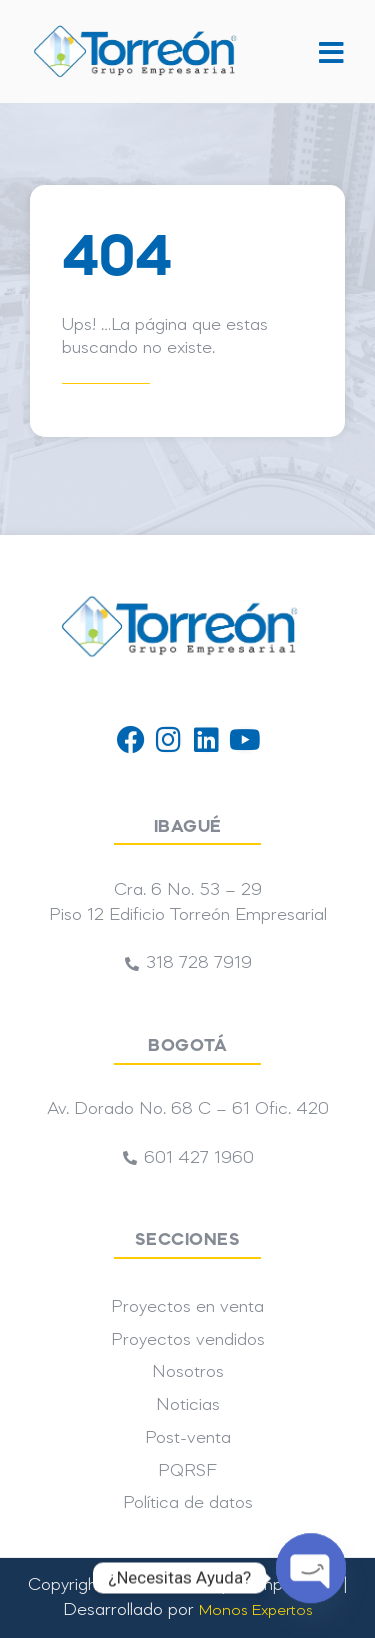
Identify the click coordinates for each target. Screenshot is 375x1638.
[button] (329, 51)
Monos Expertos (256, 1611)
